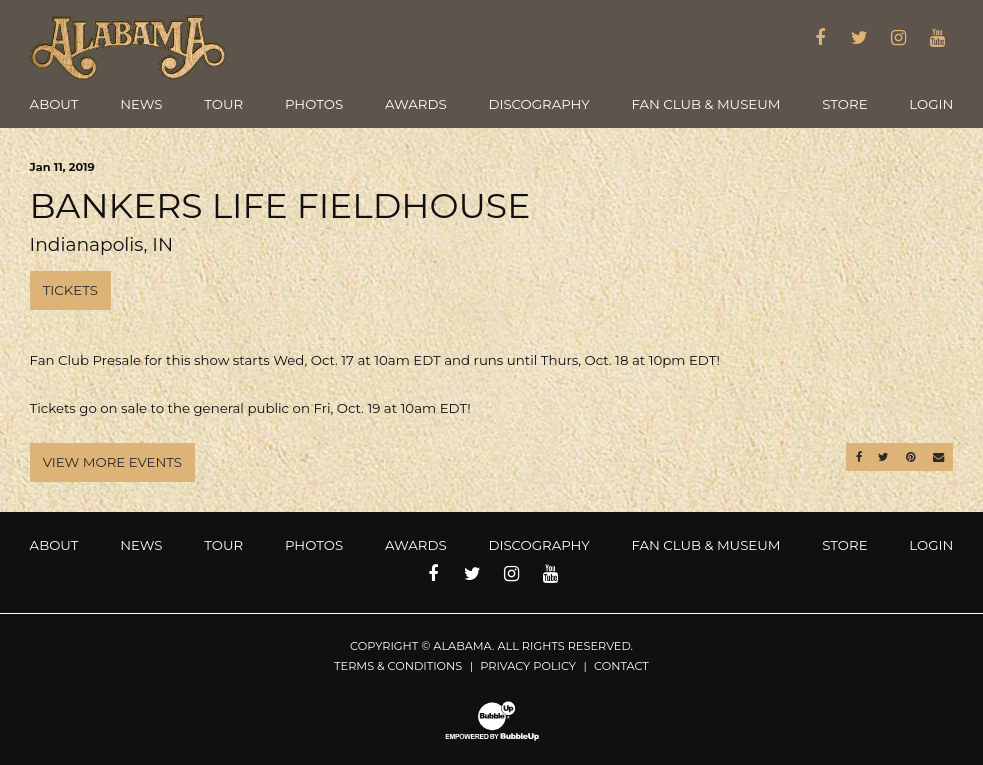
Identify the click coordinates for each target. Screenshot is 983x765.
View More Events (112, 462)
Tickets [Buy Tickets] (70, 290)
